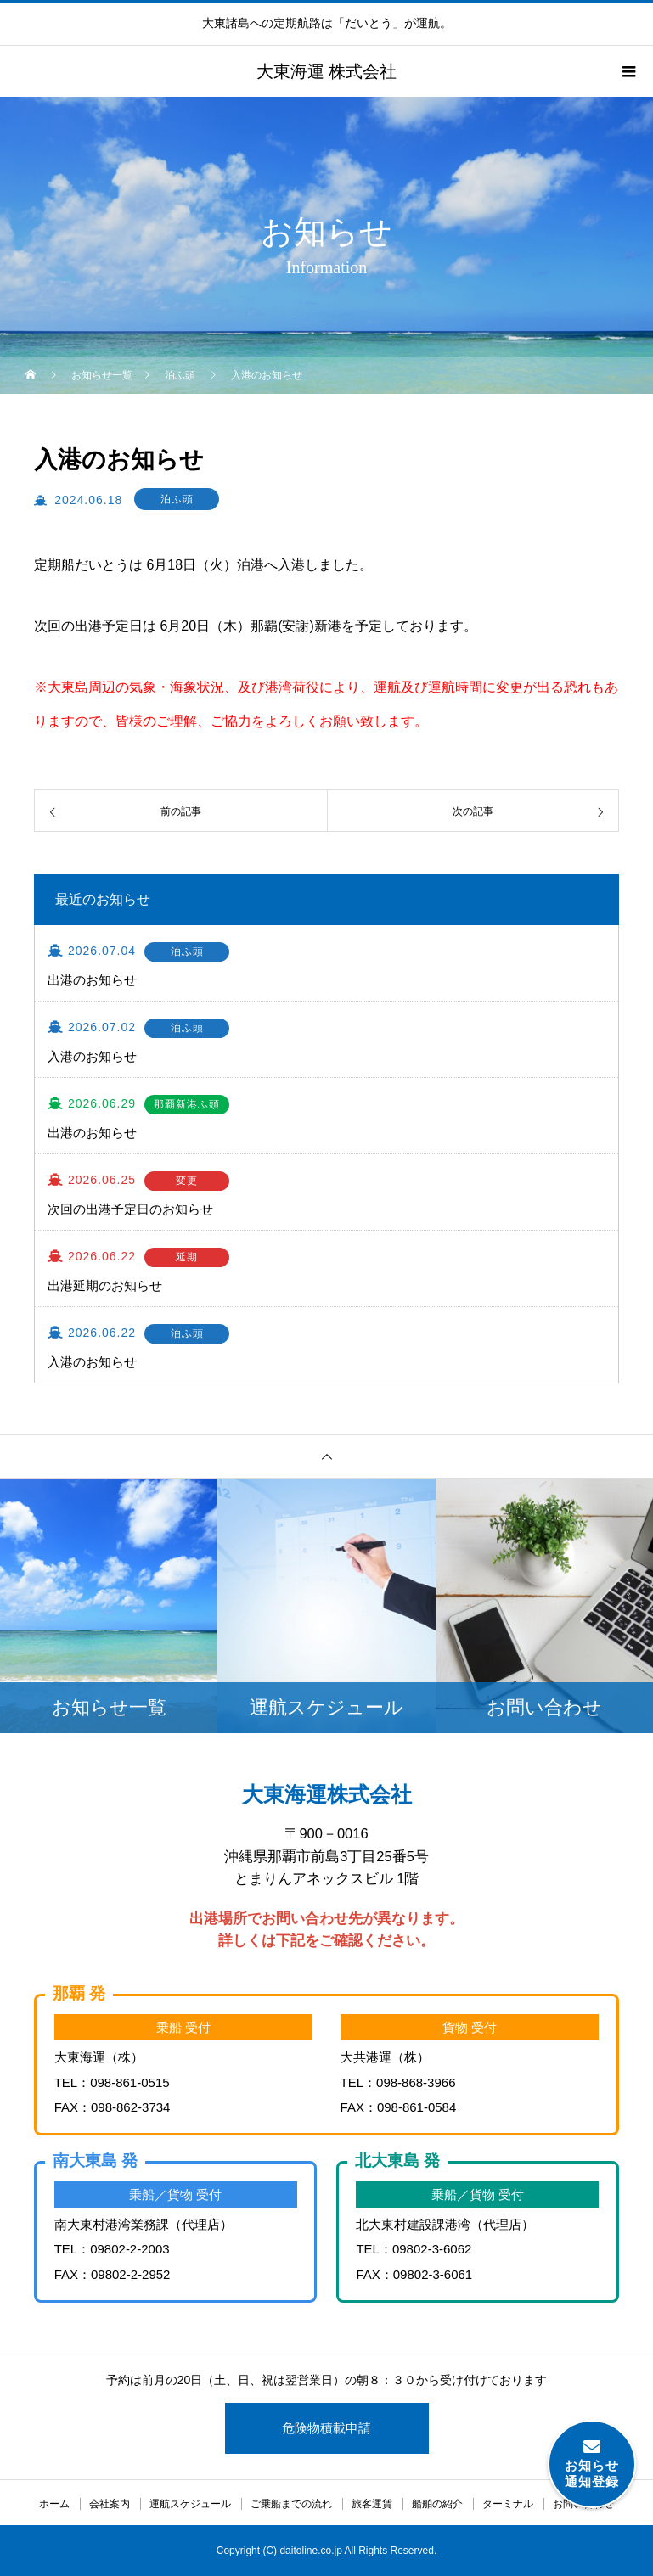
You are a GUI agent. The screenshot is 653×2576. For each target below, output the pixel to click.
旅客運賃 (372, 2504)
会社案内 (109, 2504)
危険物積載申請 (326, 2428)
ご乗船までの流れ (291, 2504)
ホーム (54, 2504)
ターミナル (507, 2504)
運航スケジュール (190, 2504)
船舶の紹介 (437, 2504)
